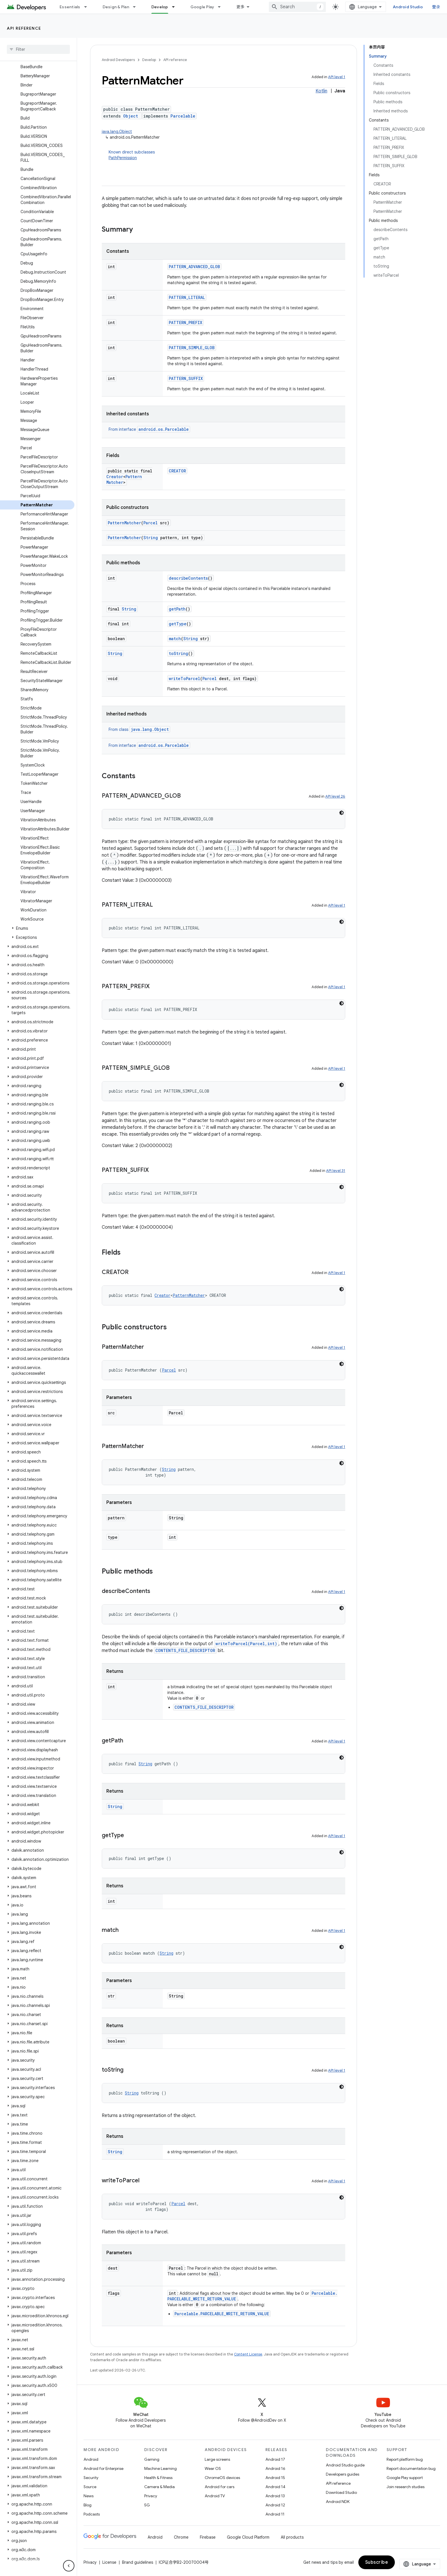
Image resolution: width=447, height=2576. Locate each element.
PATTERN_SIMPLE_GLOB (192, 347)
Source (90, 2486)
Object (130, 116)
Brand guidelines (137, 2562)
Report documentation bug (411, 2468)
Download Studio (341, 2492)
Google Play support (405, 2477)
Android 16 (275, 2468)
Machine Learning (160, 2468)
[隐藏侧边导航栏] (68, 2565)
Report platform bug (405, 2459)
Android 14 (275, 2486)
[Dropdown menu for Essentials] (88, 7)
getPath (177, 609)
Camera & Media (159, 2486)
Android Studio (408, 6)
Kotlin (321, 91)
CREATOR (177, 471)
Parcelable (182, 116)
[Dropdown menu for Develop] (176, 7)
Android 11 (275, 2514)
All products (292, 2537)
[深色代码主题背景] (341, 812)
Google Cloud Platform (248, 2537)
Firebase (208, 2537)
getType (177, 623)
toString (178, 653)
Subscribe (376, 2562)
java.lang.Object (117, 131)
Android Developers (118, 59)
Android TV (215, 2495)
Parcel (150, 522)
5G (147, 2505)
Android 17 (275, 2459)
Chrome (181, 2537)
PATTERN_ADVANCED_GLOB (194, 266)
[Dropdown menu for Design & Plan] (137, 7)
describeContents (188, 578)
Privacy (150, 2495)
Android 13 (275, 2495)
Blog (88, 2505)
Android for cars (219, 2486)
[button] (37, 928)
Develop (149, 59)
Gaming (151, 2459)
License (109, 2562)
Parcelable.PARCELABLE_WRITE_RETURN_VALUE (221, 2313)
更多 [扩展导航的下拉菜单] (240, 6)
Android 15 (275, 2477)
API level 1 (336, 76)
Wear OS (213, 2468)
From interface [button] (149, 429)
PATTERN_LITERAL (187, 297)
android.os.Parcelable (164, 429)
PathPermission (123, 157)
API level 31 (335, 1170)
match (175, 638)
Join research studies (405, 2486)
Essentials (70, 6)
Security (91, 2477)
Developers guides (342, 2474)
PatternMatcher (124, 522)
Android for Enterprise (103, 2468)
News (89, 2495)
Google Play (202, 6)
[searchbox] (38, 49)
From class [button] (139, 729)
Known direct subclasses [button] (227, 155)
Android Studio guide (345, 2465)
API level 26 (335, 796)
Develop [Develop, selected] (159, 6)
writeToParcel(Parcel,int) (246, 1643)
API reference (24, 28)
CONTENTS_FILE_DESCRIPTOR (185, 1650)
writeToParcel (184, 678)
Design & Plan (116, 6)
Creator (114, 476)
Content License (248, 2354)
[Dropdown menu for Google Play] (221, 7)
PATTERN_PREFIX (185, 322)
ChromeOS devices (222, 2477)
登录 (436, 6)
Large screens (217, 2459)
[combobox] (297, 7)
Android (91, 2459)
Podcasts (92, 2514)
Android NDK (338, 2501)
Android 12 (275, 2505)
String (150, 537)
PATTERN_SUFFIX (186, 378)
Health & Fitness (158, 2477)
